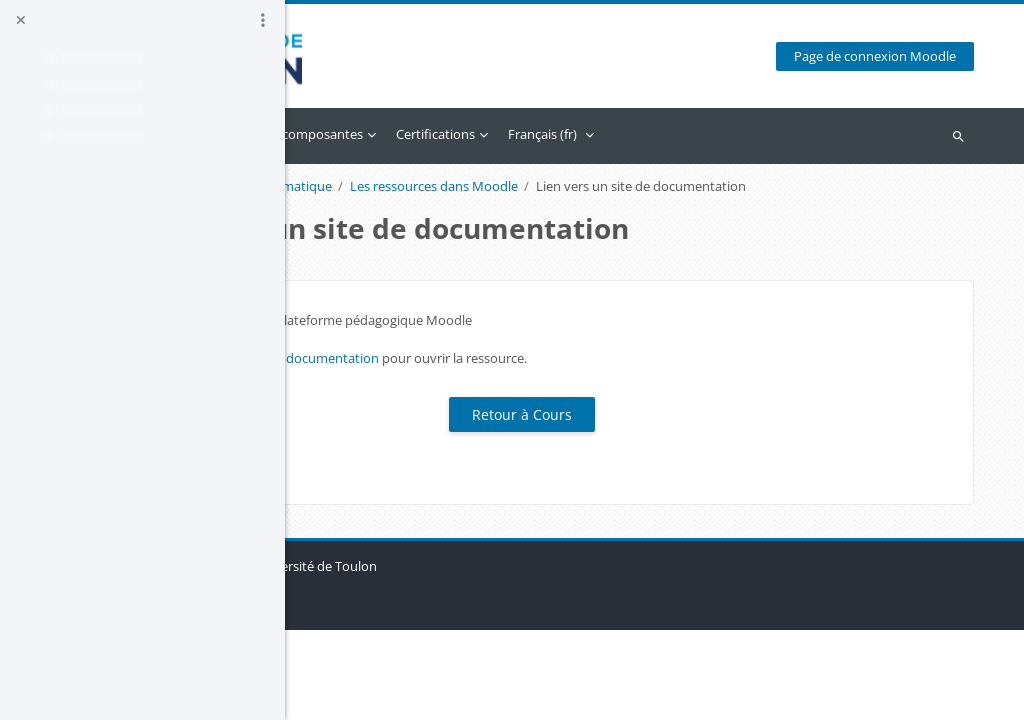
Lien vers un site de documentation (525, 383)
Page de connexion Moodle (888, 56)
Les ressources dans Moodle (685, 186)
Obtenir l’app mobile (397, 694)
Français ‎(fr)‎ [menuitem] (793, 134)
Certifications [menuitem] (686, 134)
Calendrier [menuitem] (423, 134)
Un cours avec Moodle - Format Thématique (452, 186)
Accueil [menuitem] (352, 134)
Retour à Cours (655, 439)
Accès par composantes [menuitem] (544, 134)
